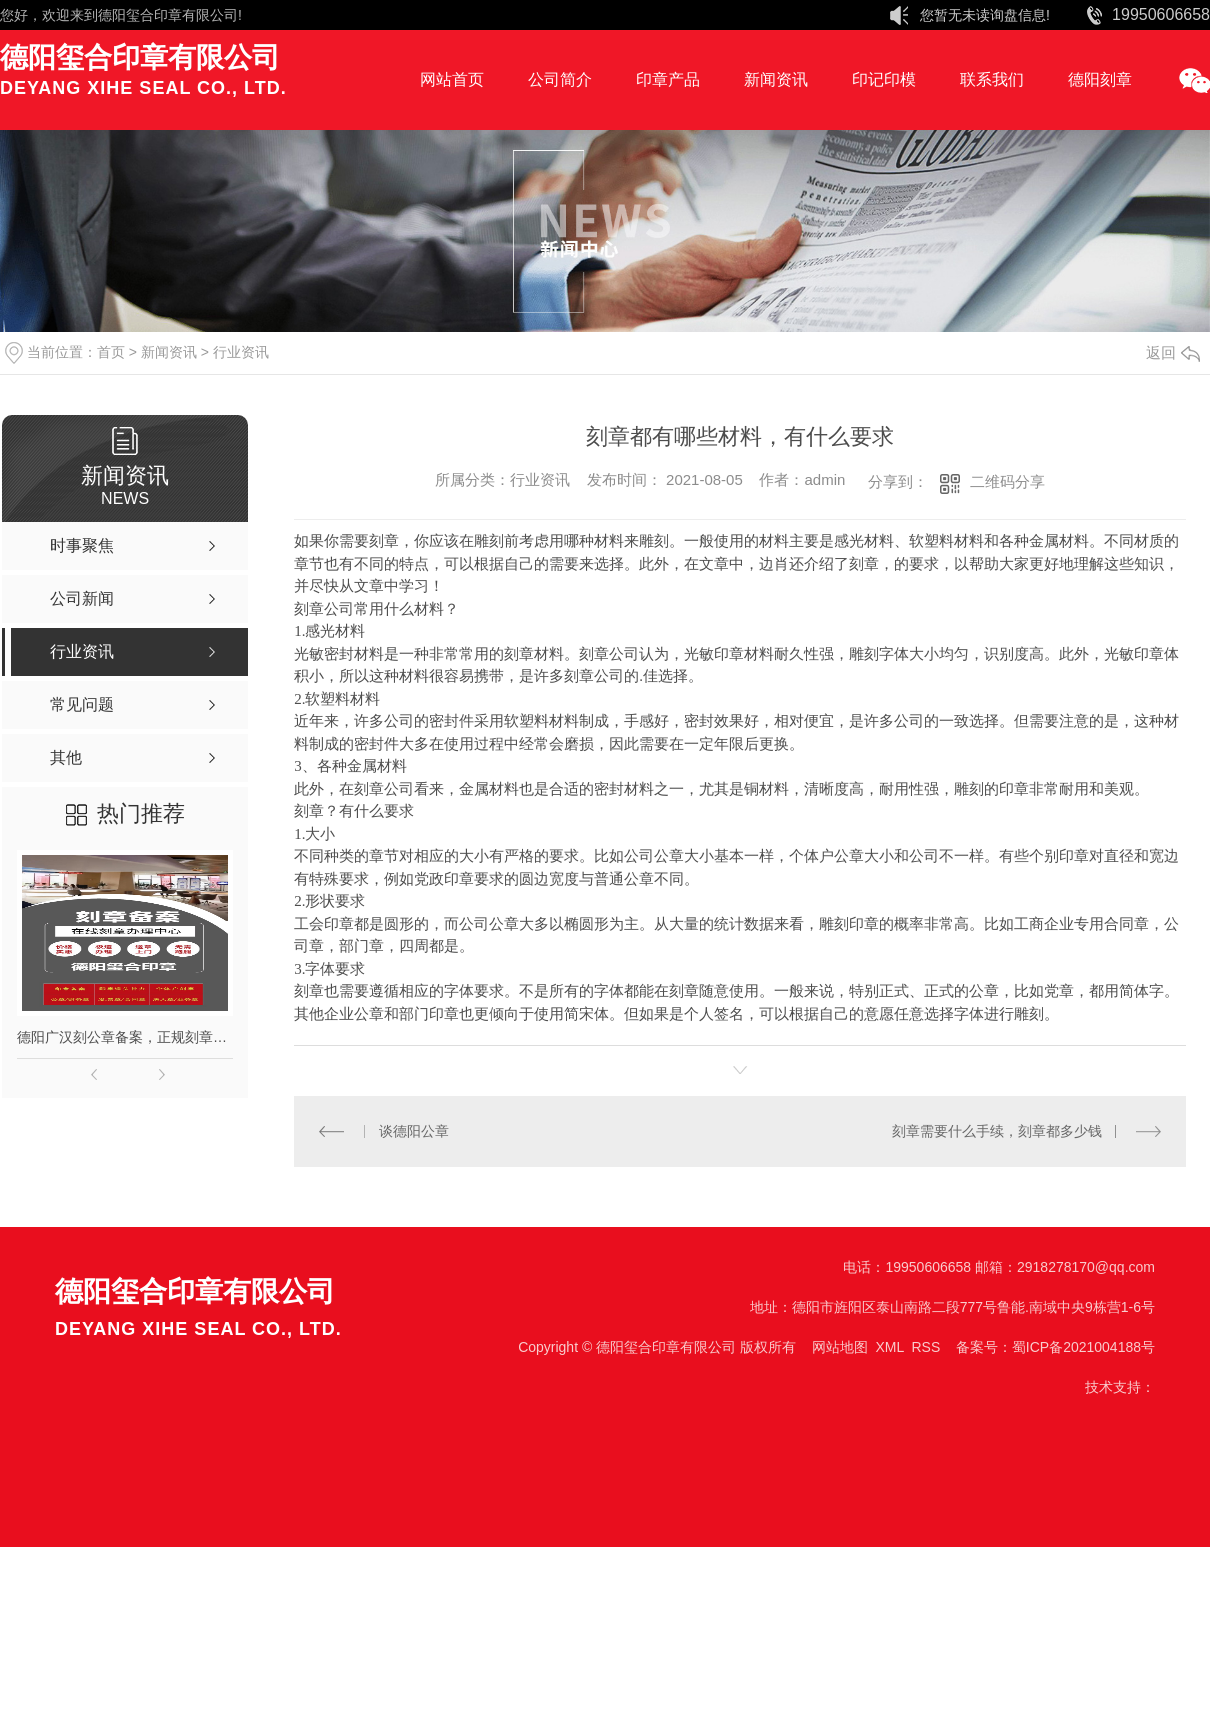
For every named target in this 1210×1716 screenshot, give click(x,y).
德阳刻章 (1100, 79)
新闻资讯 (776, 79)
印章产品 (668, 79)
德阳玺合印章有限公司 (168, 15)
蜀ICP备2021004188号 (1083, 1347)
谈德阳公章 (414, 1131)
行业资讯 (241, 352)
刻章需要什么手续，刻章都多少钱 (997, 1131)
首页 (111, 352)
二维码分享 (1007, 481)
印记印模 (884, 79)
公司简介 (560, 79)
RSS (925, 1347)
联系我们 (992, 79)
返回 (1173, 352)
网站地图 (840, 1347)
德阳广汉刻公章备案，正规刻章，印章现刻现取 (125, 1037)
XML (889, 1347)
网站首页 (452, 79)
